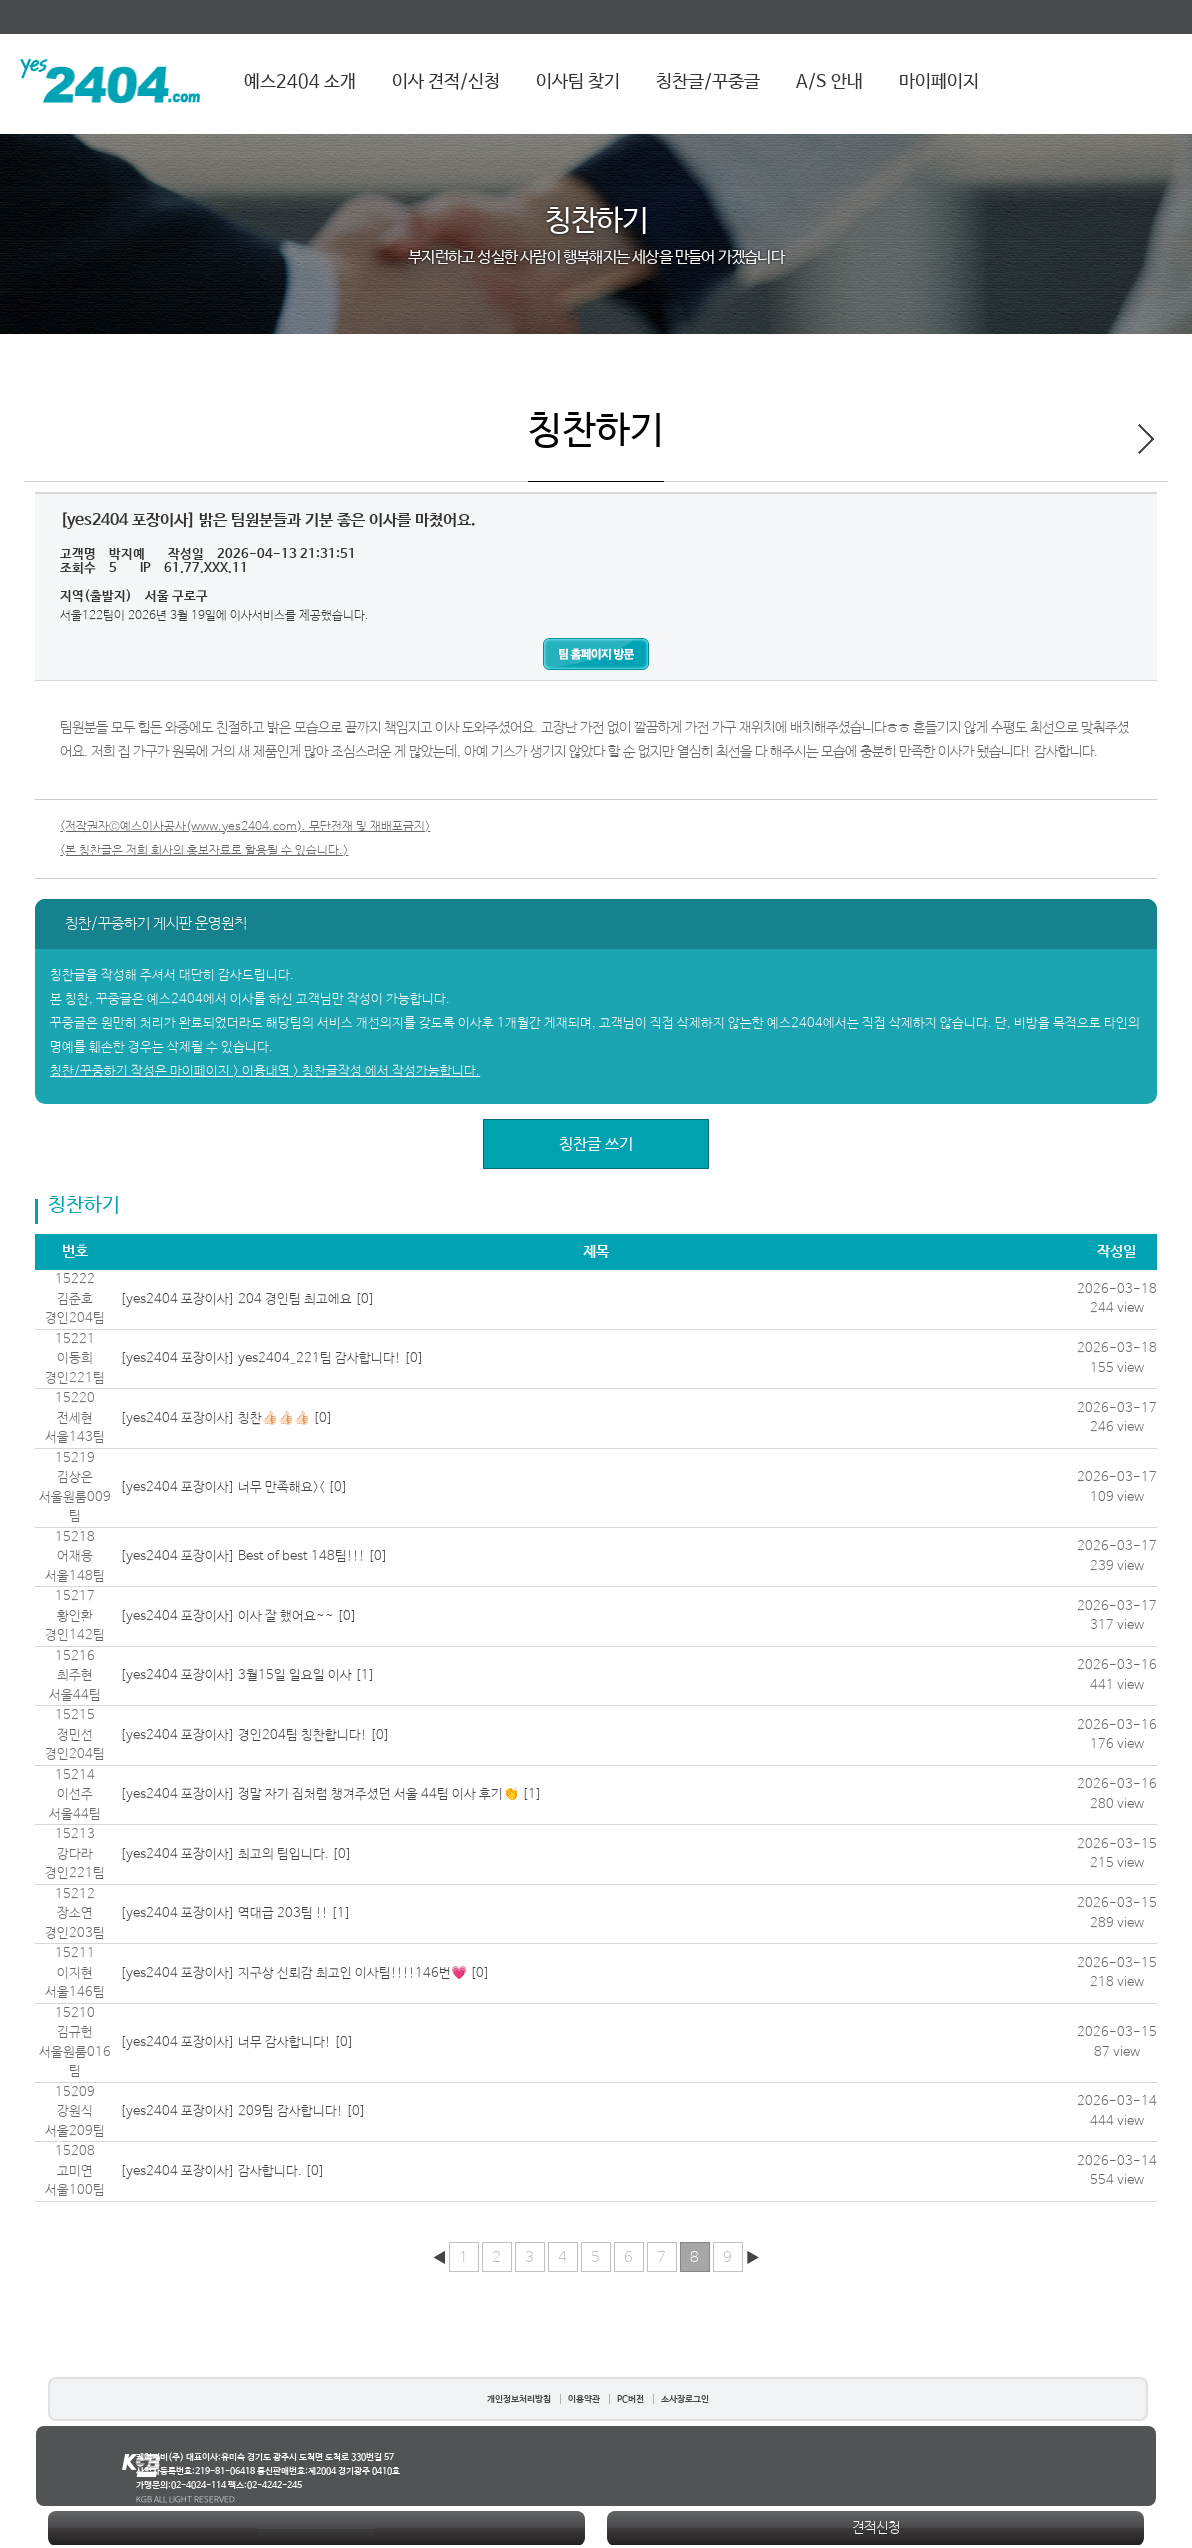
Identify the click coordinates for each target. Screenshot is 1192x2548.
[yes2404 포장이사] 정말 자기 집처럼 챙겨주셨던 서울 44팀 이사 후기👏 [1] (331, 1794)
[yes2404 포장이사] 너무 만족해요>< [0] (234, 1487)
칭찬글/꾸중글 (708, 82)
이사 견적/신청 (446, 82)
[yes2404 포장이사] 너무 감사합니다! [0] (237, 2042)
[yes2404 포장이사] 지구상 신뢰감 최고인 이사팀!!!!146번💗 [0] (305, 1973)
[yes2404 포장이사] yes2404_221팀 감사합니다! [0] (272, 1358)
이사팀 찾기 (578, 82)
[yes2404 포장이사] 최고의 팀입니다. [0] (236, 1854)
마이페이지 (939, 82)
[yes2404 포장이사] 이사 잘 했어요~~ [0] (238, 1616)
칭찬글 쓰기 (596, 1144)
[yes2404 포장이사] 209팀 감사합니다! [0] (243, 2111)
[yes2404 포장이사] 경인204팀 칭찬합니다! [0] (255, 1735)
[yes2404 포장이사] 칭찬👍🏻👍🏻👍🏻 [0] (226, 1418)
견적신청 (876, 2528)
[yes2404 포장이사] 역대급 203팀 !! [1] (235, 1913)
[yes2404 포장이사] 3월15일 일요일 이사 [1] (247, 1675)
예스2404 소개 (300, 82)
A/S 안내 (829, 82)
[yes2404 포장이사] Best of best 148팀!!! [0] (254, 1556)
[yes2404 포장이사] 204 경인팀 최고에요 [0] (247, 1299)
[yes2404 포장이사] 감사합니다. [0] (222, 2171)
